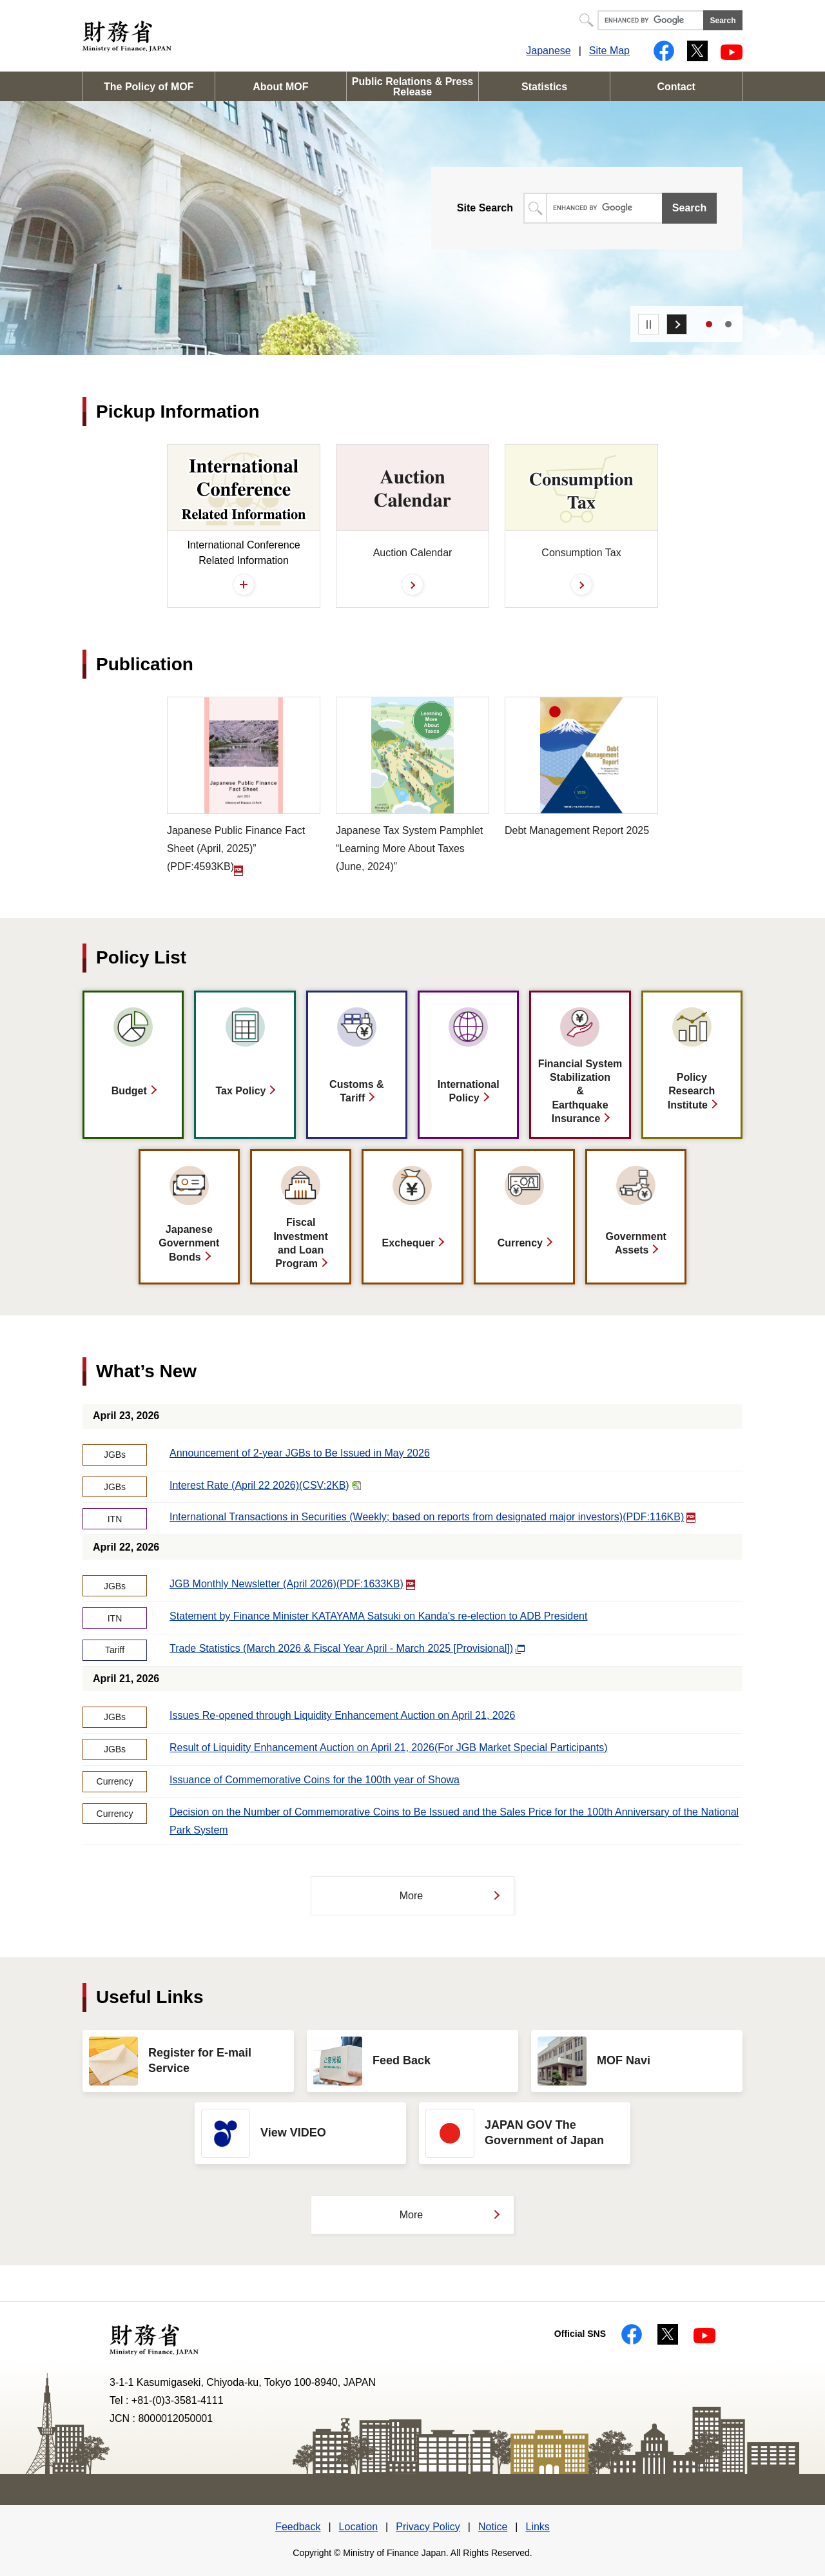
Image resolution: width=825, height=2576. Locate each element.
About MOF (280, 86)
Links (537, 2526)
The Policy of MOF (149, 86)
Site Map (609, 50)
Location (358, 2526)
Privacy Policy (428, 2526)
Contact (676, 86)
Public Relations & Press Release (413, 86)
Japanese (548, 50)
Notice (492, 2526)
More (411, 1895)
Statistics (544, 86)
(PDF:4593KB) (243, 786)
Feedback (297, 2526)
